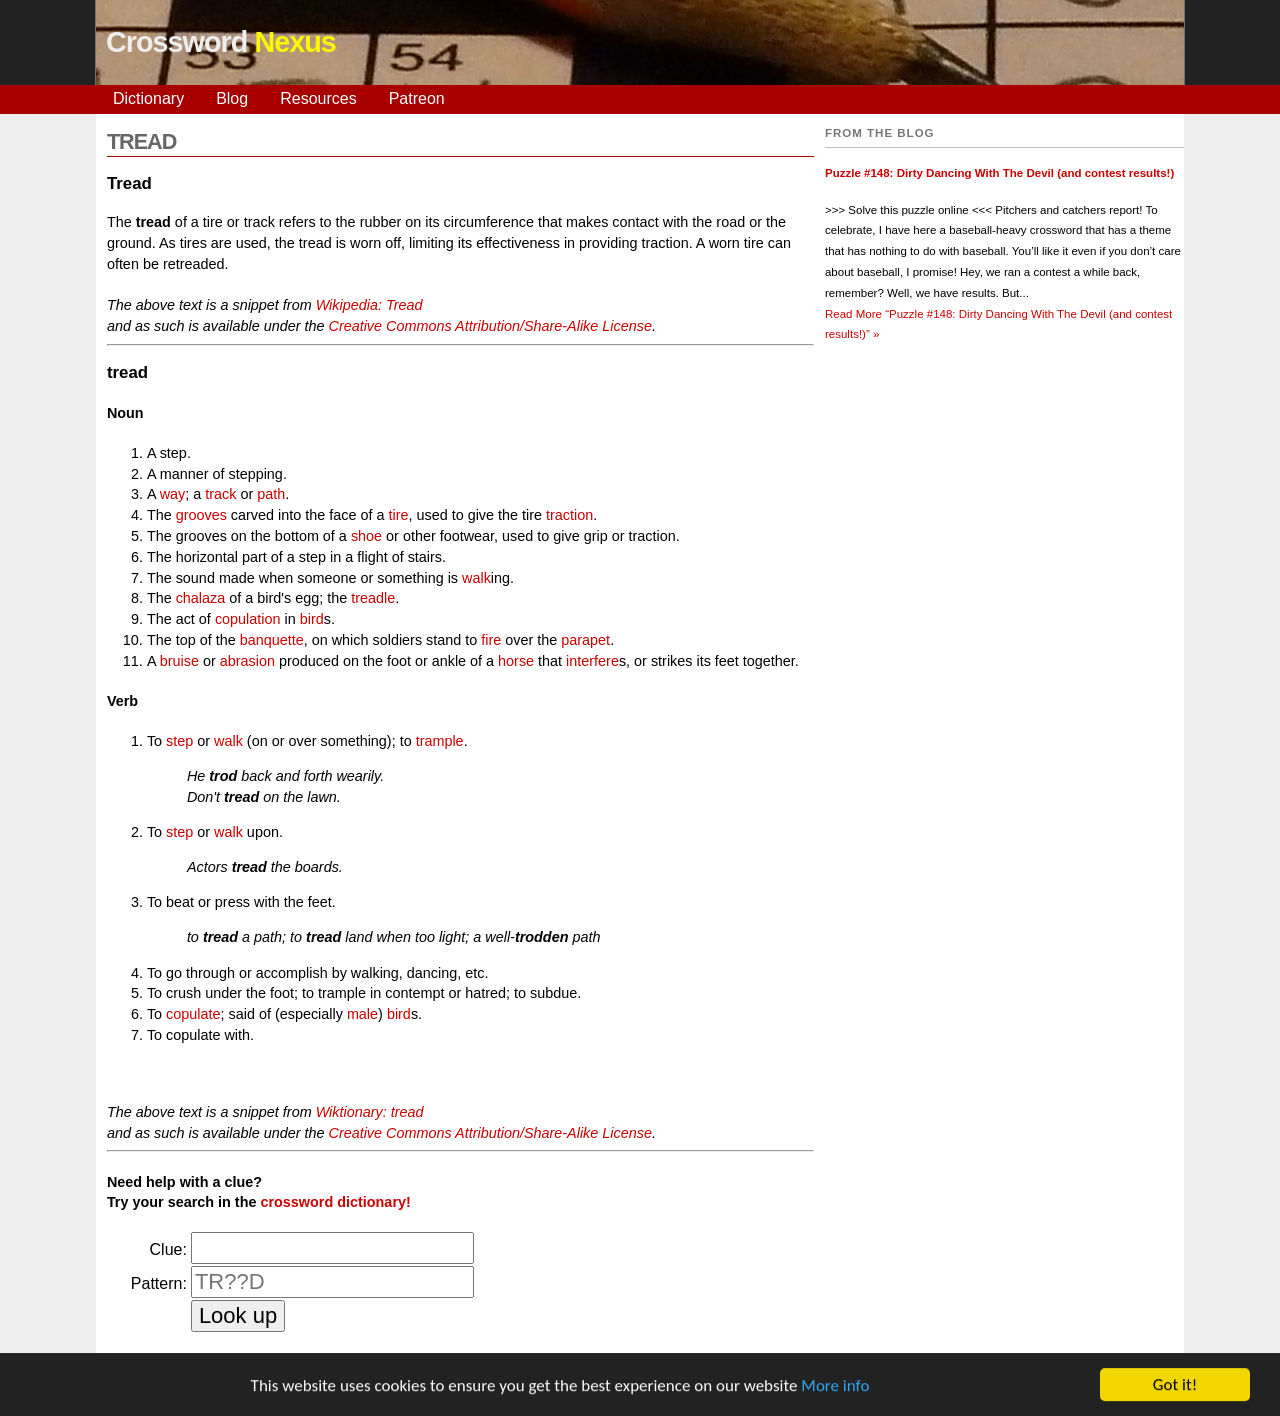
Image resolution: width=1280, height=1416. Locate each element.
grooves (201, 515)
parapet (585, 640)
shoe (366, 536)
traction (569, 515)
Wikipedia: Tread (369, 305)
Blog (232, 98)
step (179, 741)
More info (835, 1388)
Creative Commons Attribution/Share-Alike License (489, 326)
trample (440, 741)
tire (398, 515)
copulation (248, 619)
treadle (373, 598)
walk (476, 578)
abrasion (247, 661)
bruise (179, 661)
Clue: (168, 1249)
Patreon (417, 98)
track (220, 494)
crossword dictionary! (335, 1202)
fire (491, 640)
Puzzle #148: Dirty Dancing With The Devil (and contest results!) (999, 173)
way (173, 494)
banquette (272, 640)
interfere (592, 661)
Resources (318, 98)
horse (516, 661)
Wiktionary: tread (370, 1112)
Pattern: (159, 1283)
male (362, 1014)
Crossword (221, 42)
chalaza (201, 598)
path (271, 494)
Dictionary (148, 98)
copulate (193, 1014)
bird (312, 619)
